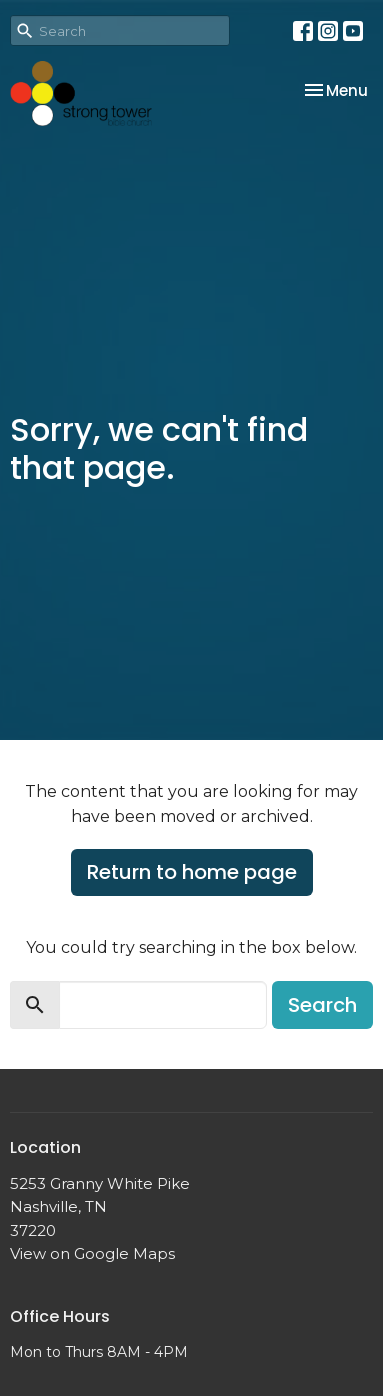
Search (322, 1005)
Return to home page (192, 872)
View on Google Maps (92, 1253)
